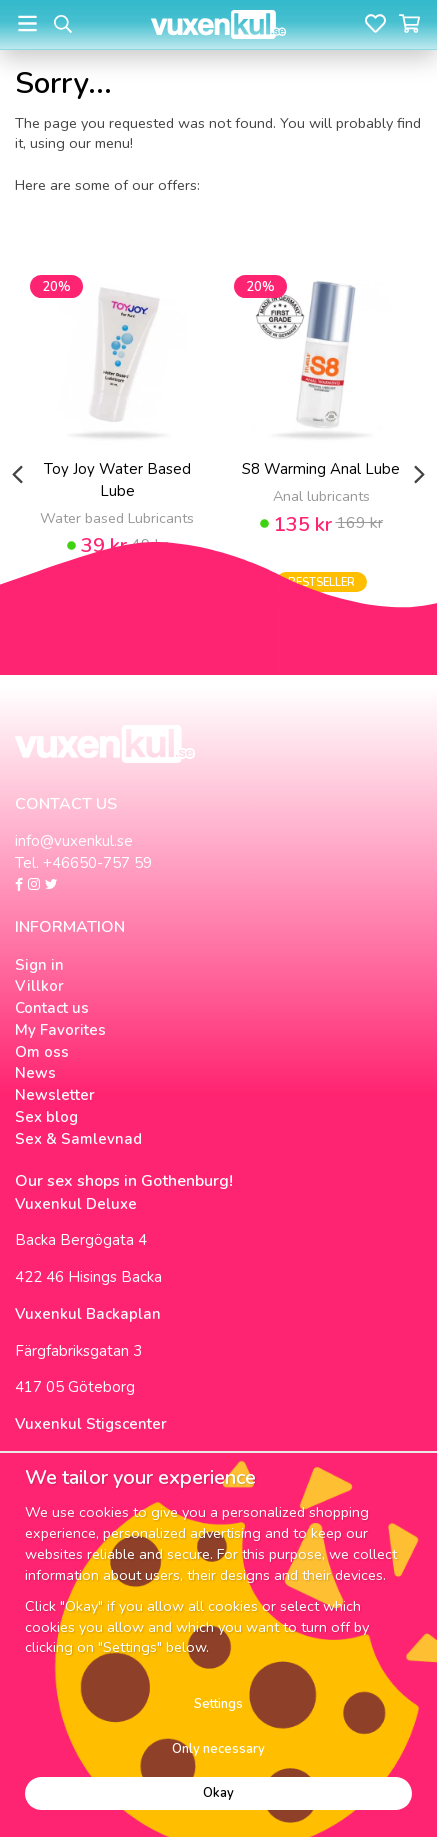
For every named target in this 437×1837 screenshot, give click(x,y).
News (35, 1073)
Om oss (42, 1052)
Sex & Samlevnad (78, 1139)
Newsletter (55, 1095)
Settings (218, 1704)
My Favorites (60, 1030)
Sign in (39, 965)
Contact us (52, 1008)
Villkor (39, 986)
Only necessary (218, 1749)
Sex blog (46, 1117)
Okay (218, 1793)
